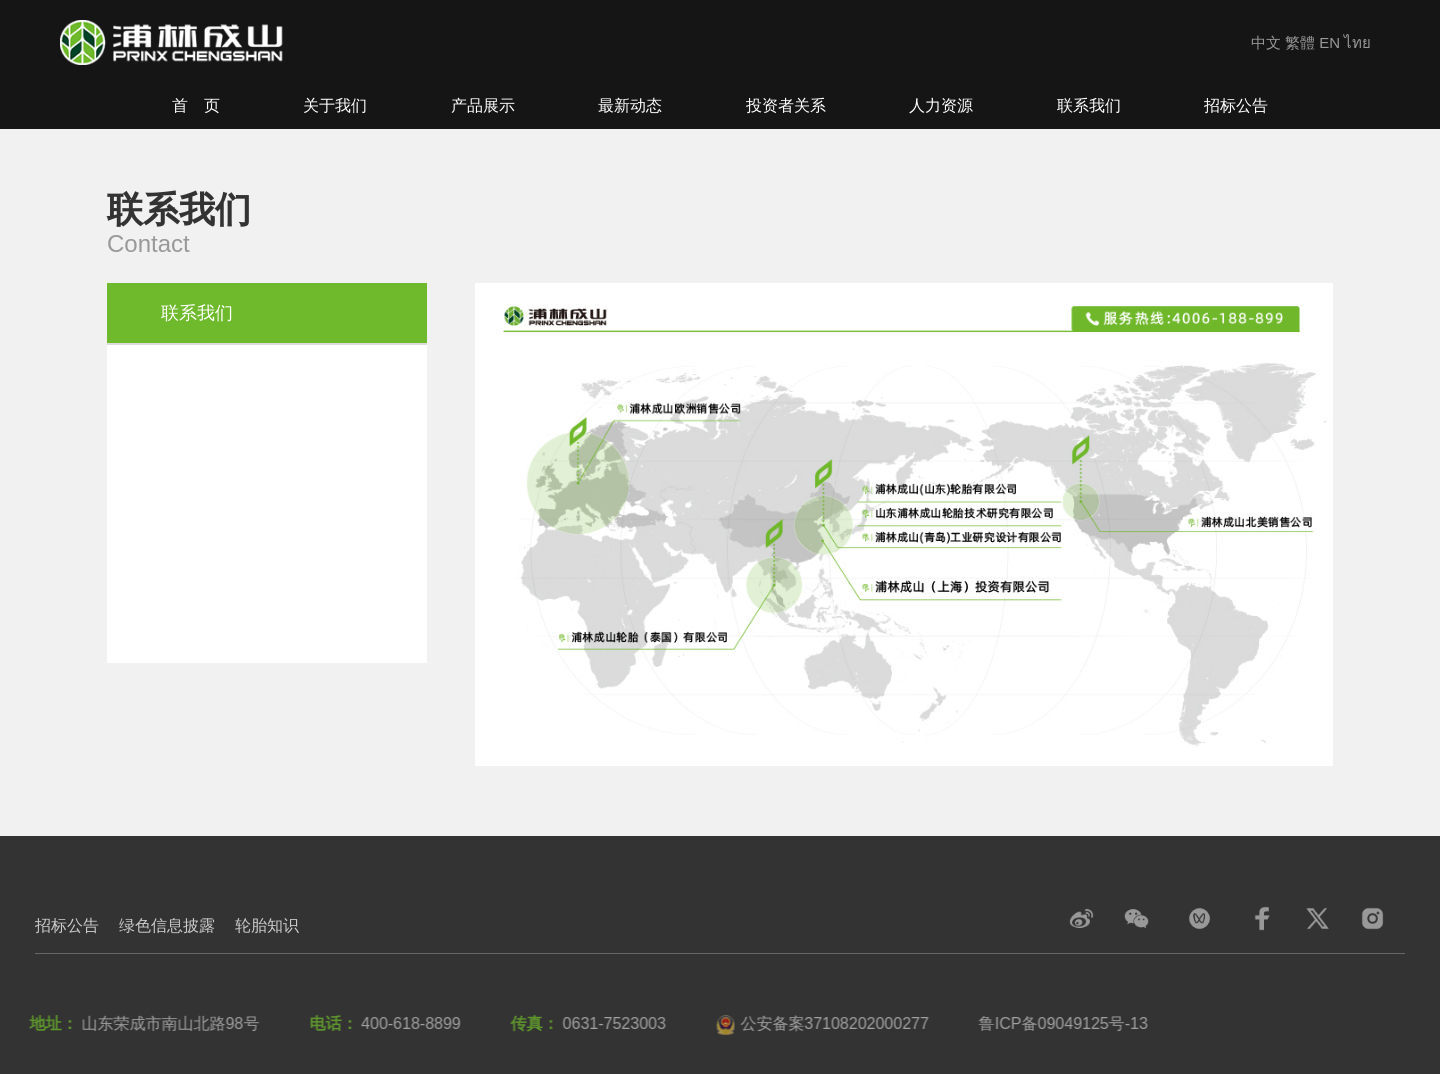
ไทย (1357, 42)
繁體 (1300, 42)
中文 (1266, 42)
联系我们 (197, 313)
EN (1329, 42)
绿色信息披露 (167, 925)
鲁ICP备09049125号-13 (1059, 1023)
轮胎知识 (267, 925)
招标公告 (67, 925)
